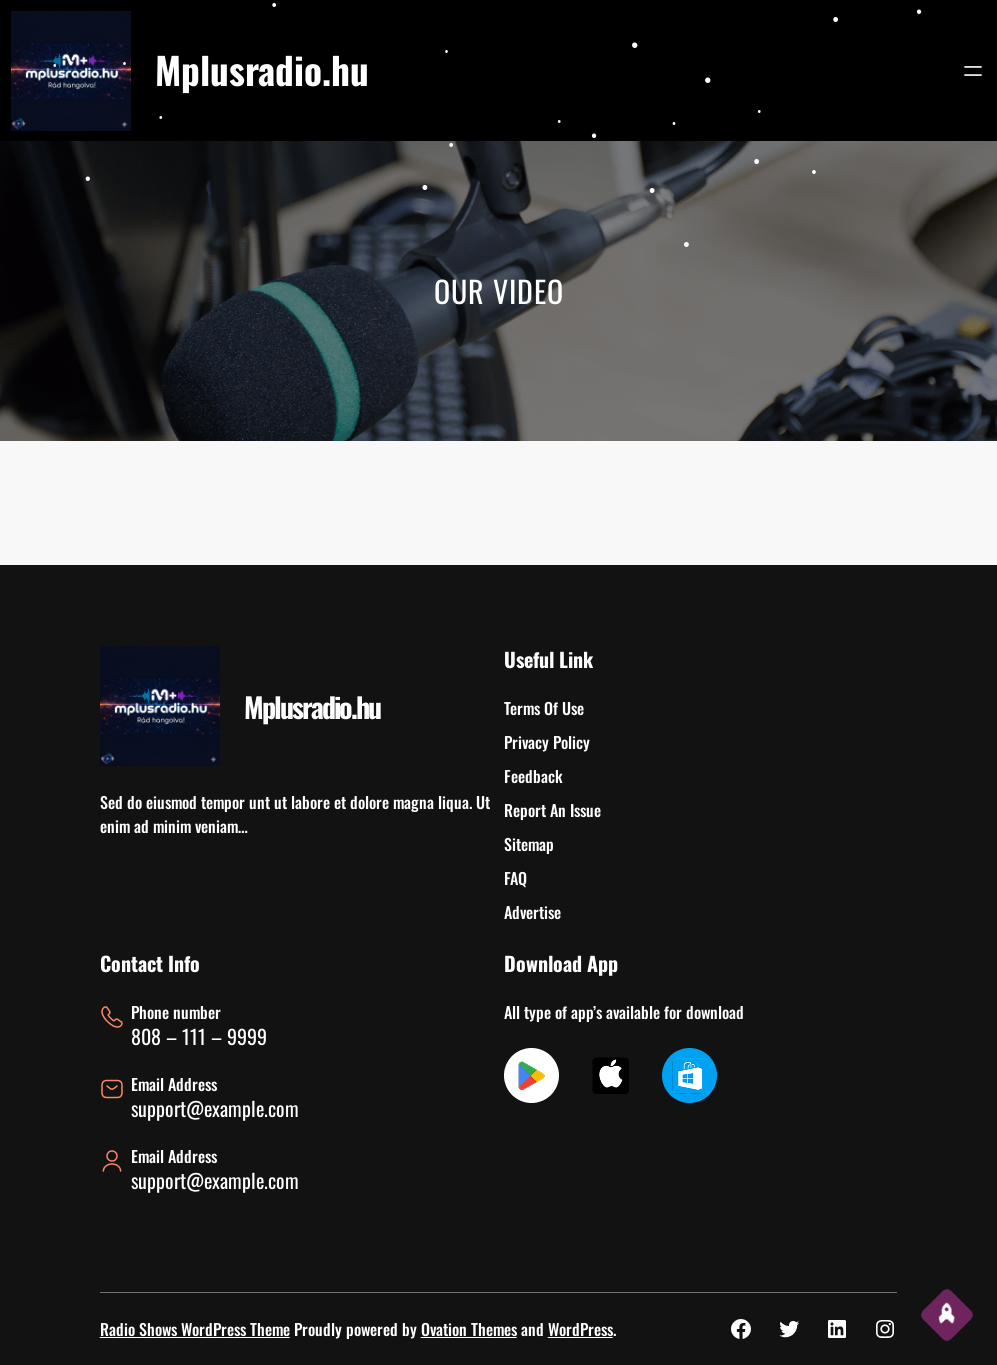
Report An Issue (552, 810)
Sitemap (529, 844)
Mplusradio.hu (262, 69)
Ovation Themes (469, 1329)
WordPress (580, 1329)
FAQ (515, 878)
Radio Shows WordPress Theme (195, 1329)
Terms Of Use (544, 708)
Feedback (533, 776)
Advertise (532, 912)
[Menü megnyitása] (973, 71)
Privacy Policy (547, 742)
